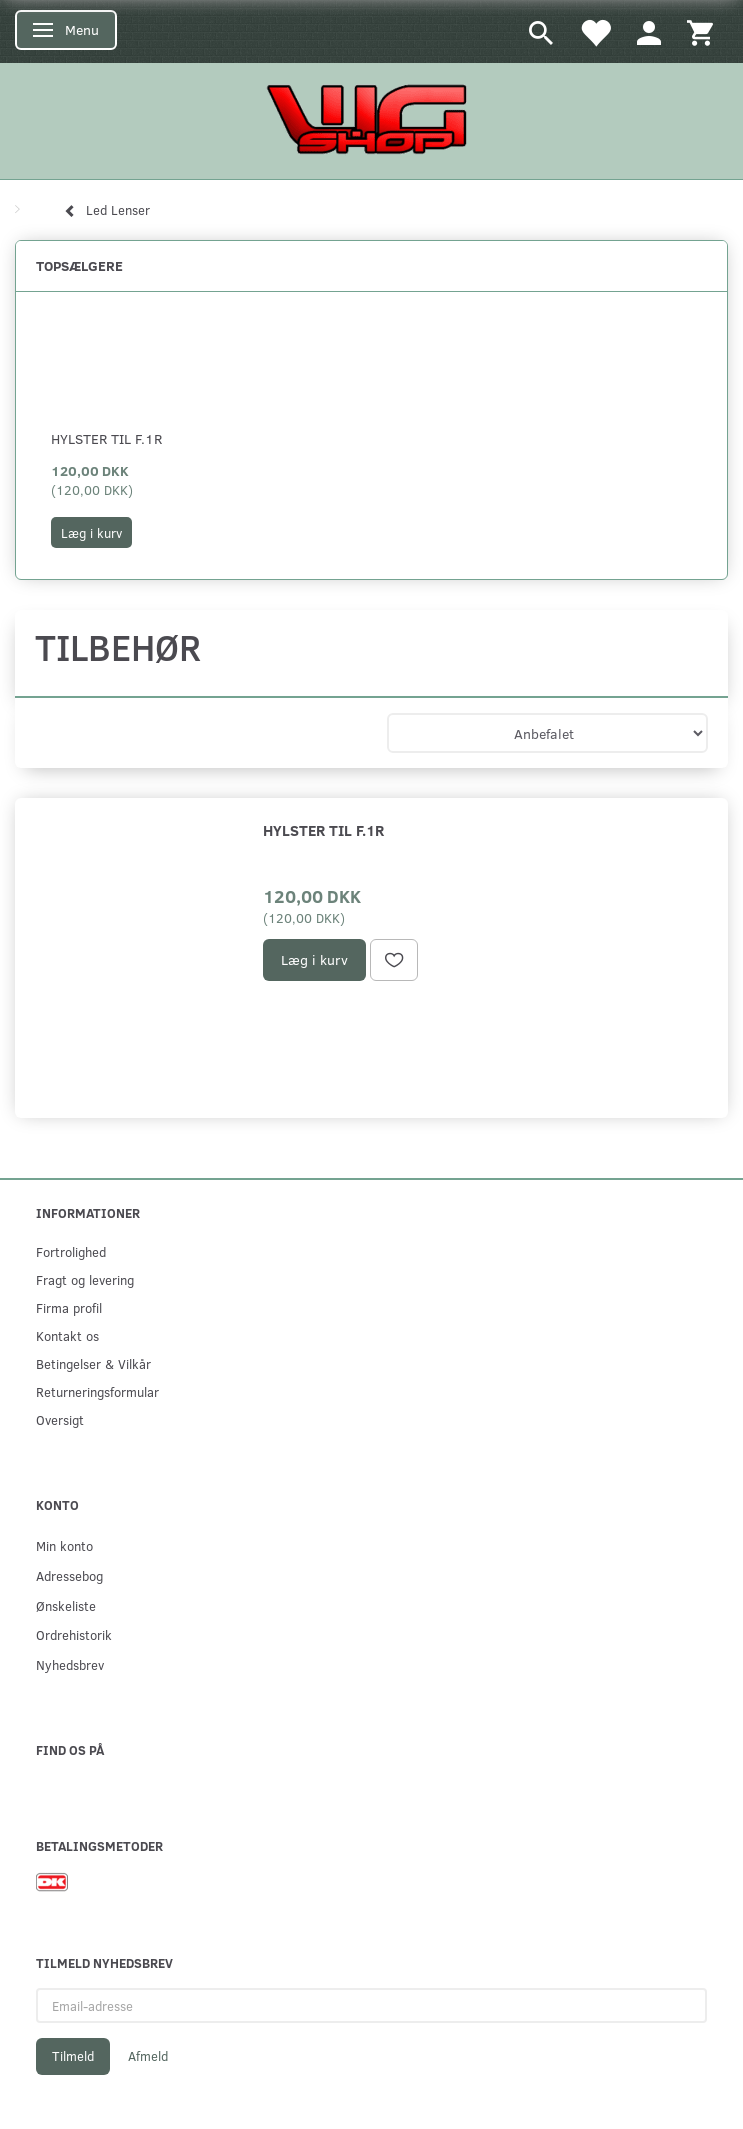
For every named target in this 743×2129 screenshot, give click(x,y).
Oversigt (60, 1419)
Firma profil (69, 1307)
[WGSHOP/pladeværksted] (372, 118)
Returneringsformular (97, 1391)
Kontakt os (67, 1335)
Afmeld (148, 2056)
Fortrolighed (71, 1251)
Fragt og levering (85, 1279)
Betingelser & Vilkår (93, 1363)
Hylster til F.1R (106, 438)
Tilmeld (73, 2056)
